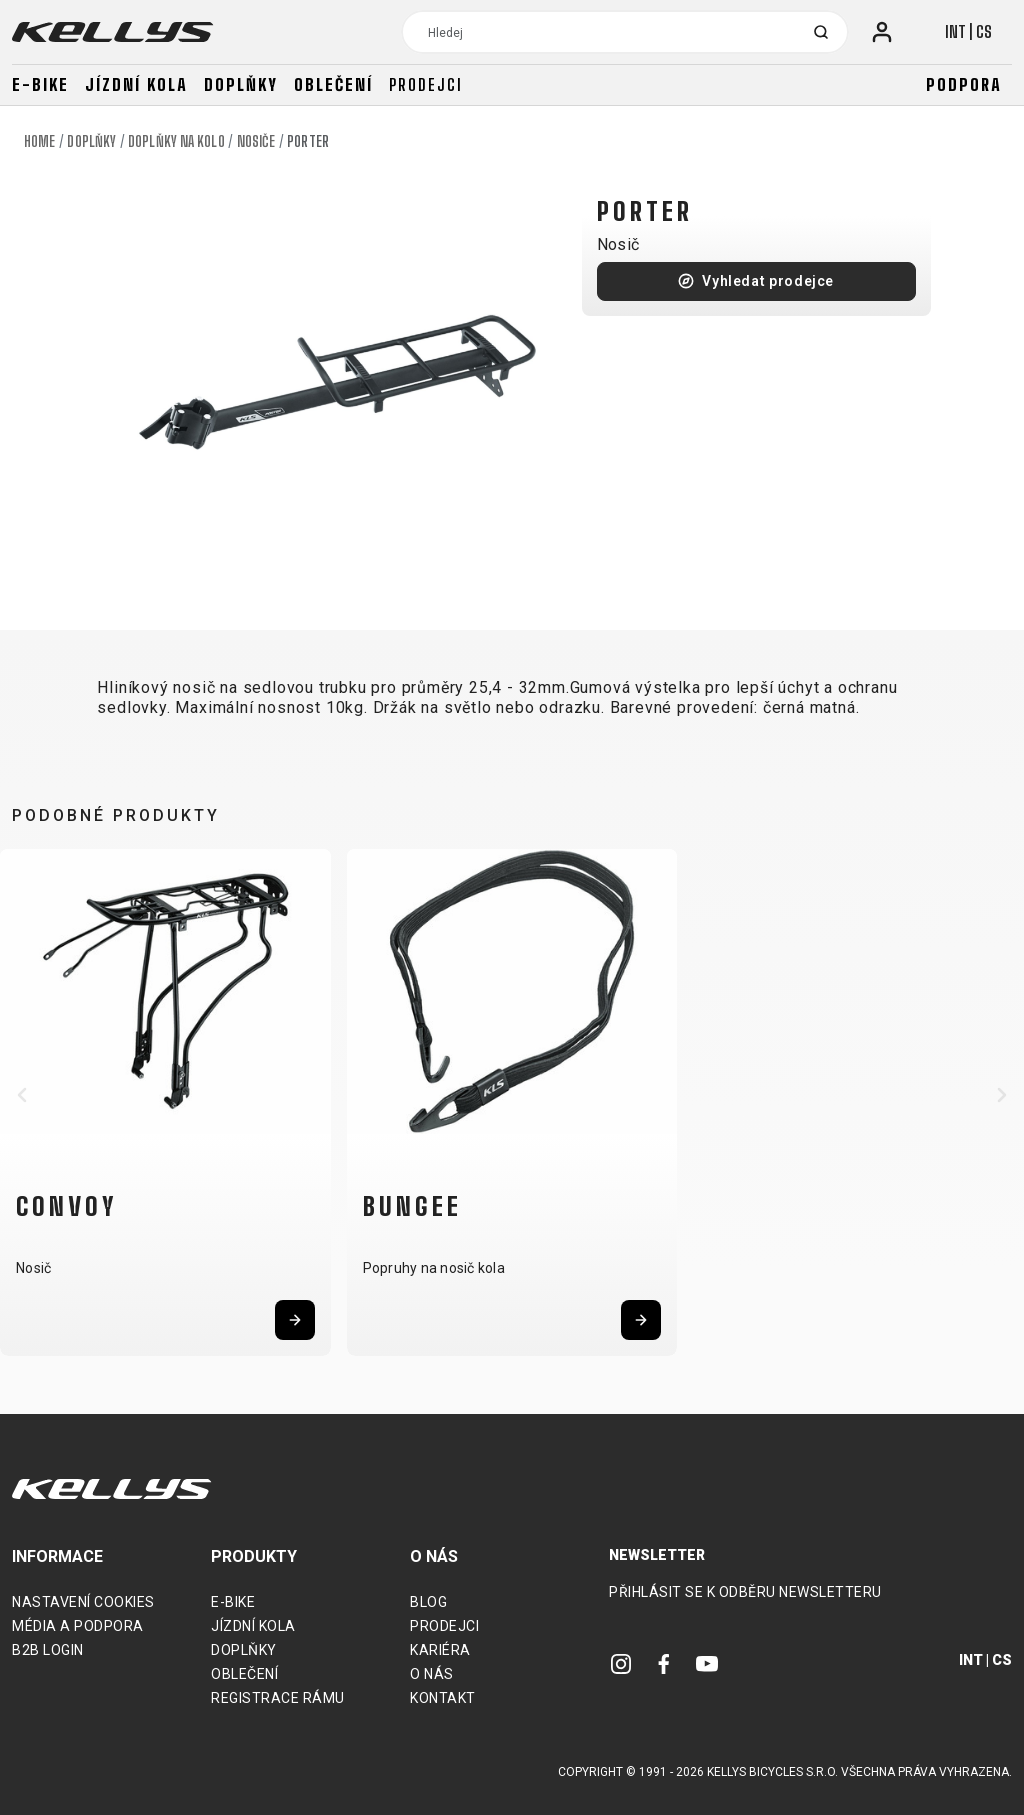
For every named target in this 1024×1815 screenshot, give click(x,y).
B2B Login (48, 1650)
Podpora (964, 84)
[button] (22, 1095)
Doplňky (241, 84)
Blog (428, 1602)
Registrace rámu (278, 1698)
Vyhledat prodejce (768, 281)
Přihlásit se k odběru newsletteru (745, 1592)
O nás (432, 1674)
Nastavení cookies (83, 1602)
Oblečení (333, 84)
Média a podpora (78, 1626)
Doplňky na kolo (176, 141)
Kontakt (443, 1698)
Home (39, 141)
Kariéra (440, 1650)
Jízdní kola (136, 84)
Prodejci (426, 84)
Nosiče (256, 141)
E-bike (40, 84)
